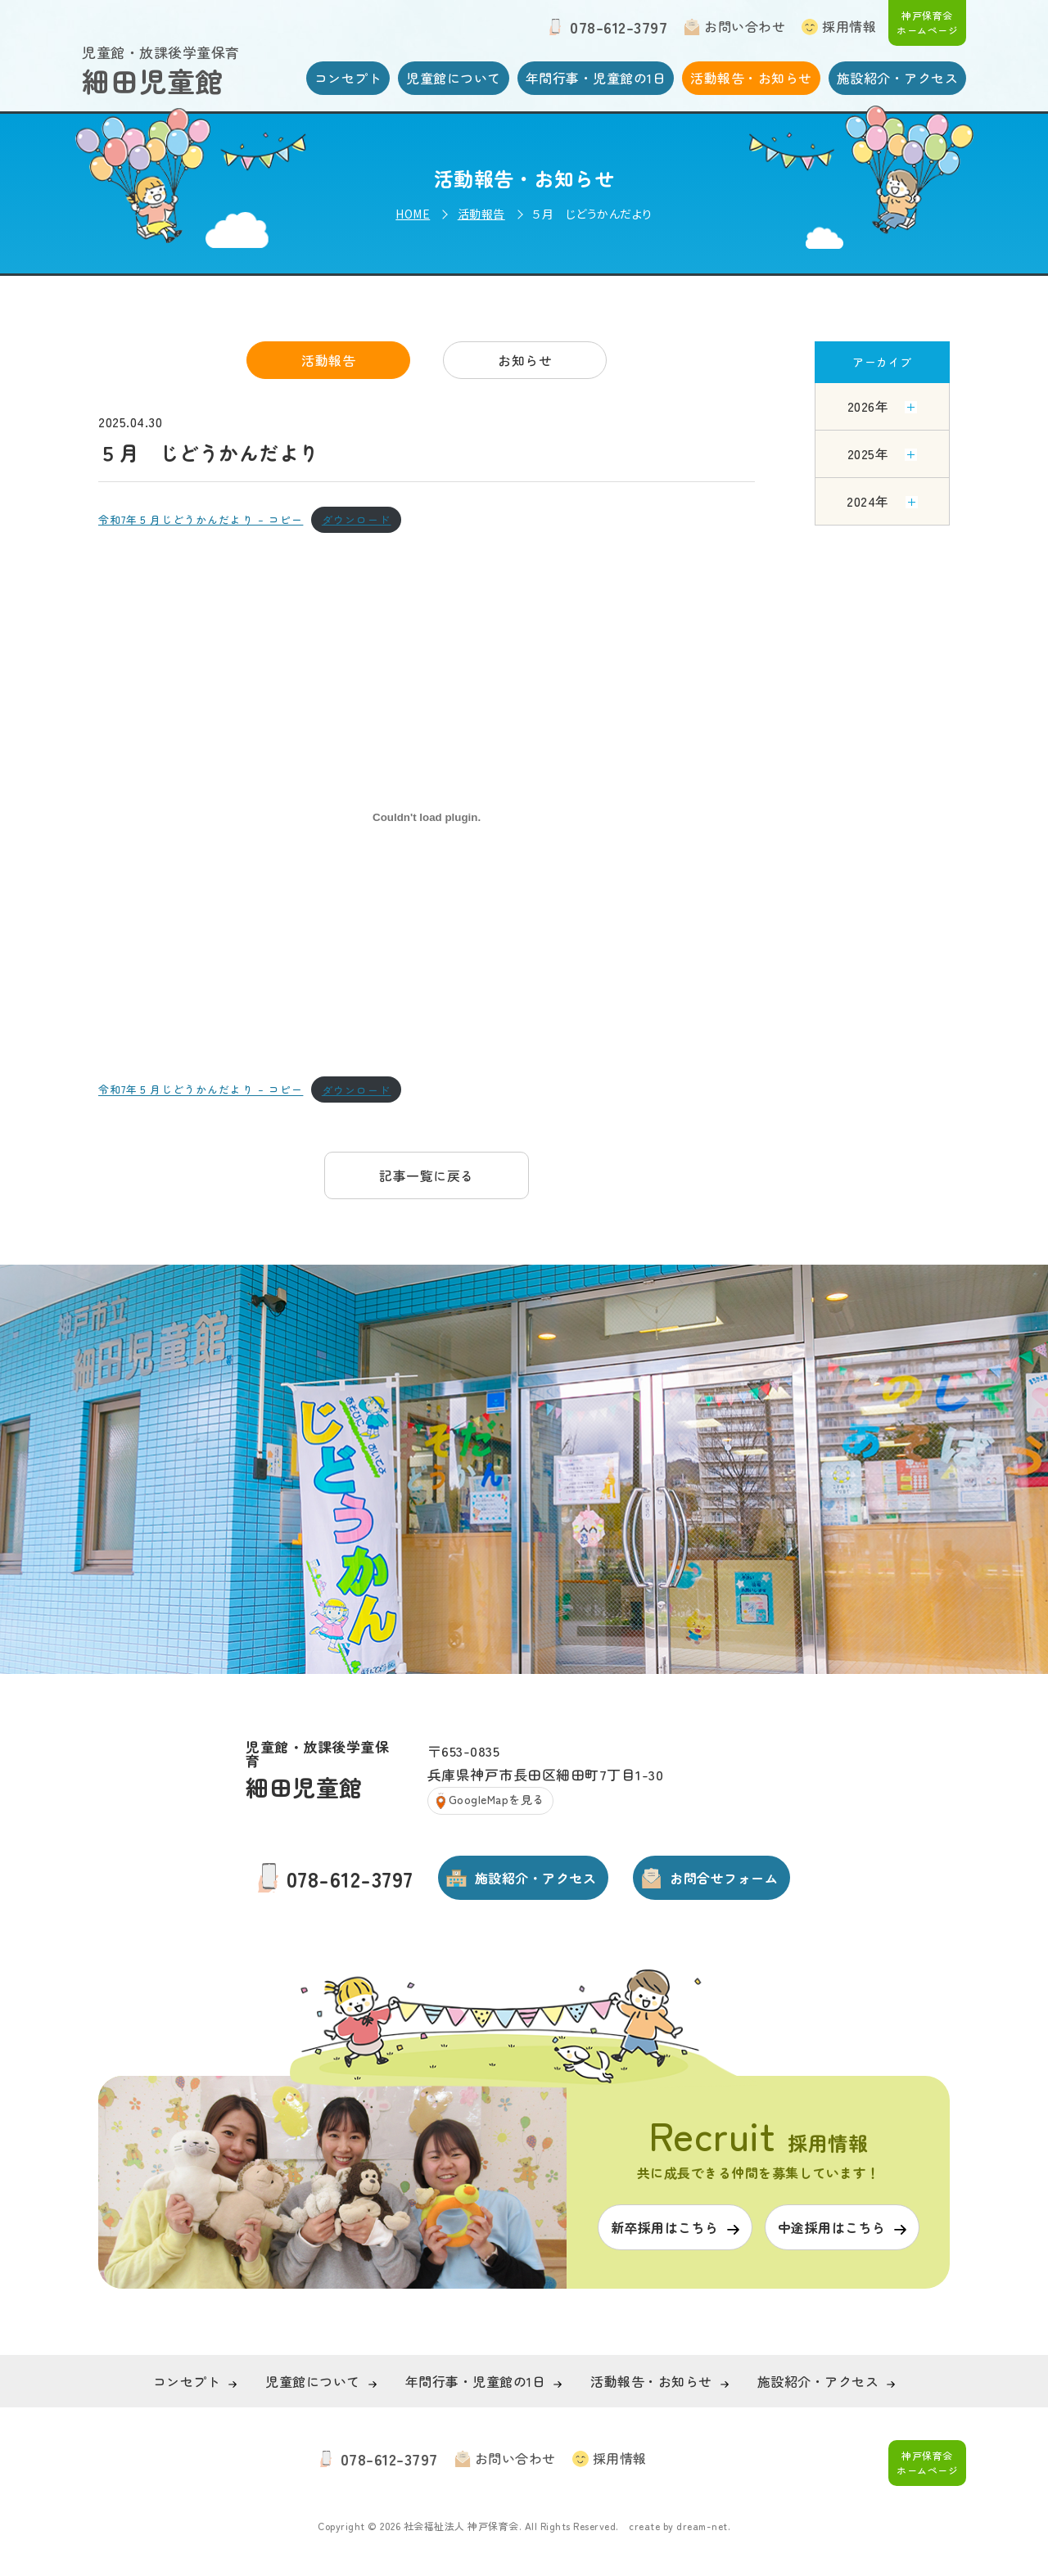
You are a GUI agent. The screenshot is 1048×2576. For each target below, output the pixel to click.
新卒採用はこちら (665, 2227)
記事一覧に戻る (426, 1175)
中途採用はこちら (832, 2227)
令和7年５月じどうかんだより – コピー (200, 519)
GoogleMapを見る (496, 1799)
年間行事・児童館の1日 (596, 78)
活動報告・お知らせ (751, 78)
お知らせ (525, 360)
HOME (412, 213)
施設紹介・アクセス (898, 78)
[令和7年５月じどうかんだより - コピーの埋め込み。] (426, 816)
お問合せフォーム (724, 1878)
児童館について (453, 78)
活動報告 (481, 213)
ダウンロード (356, 519)
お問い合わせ (744, 26)
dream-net (702, 2526)
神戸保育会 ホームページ (927, 22)
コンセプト (348, 78)
